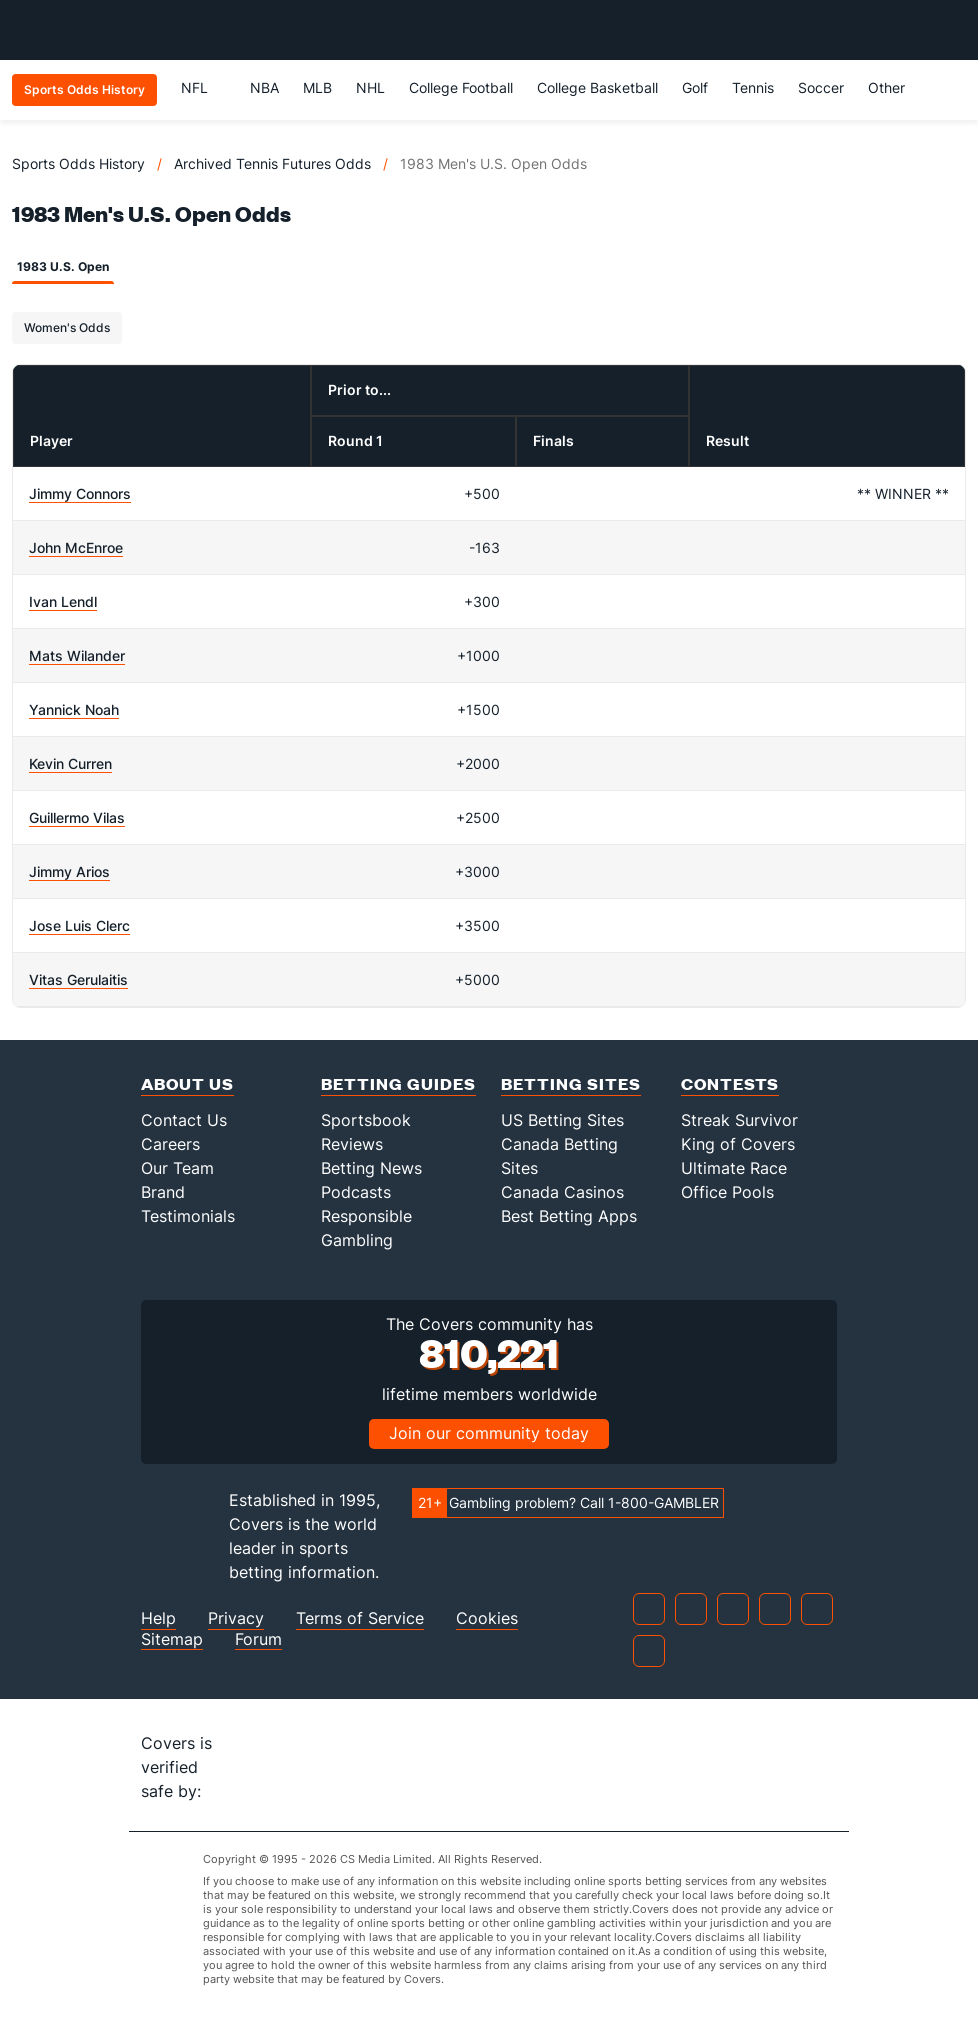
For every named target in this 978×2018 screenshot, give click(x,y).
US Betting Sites (562, 1120)
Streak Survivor (739, 1120)
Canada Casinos (562, 1192)
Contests (730, 1083)
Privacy (236, 1618)
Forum (258, 1639)
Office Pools (727, 1192)
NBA (264, 87)
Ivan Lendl (63, 601)
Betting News (371, 1168)
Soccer (821, 87)
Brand (163, 1192)
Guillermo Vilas (77, 817)
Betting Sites (571, 1083)
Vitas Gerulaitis (78, 979)
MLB (317, 87)
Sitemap (172, 1639)
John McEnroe (76, 547)
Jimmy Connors (80, 493)
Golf (695, 87)
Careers (170, 1144)
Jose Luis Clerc (79, 925)
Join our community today (489, 1433)
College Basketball (597, 87)
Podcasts (356, 1192)
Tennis (753, 87)
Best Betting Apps (569, 1216)
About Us (187, 1083)
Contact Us (184, 1120)
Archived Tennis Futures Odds (272, 163)
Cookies (487, 1618)
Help (158, 1618)
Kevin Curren (70, 763)
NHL (370, 87)
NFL (203, 87)
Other (895, 87)
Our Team (177, 1168)
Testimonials (188, 1216)
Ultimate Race (734, 1168)
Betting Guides (398, 1083)
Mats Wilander (77, 655)
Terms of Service (360, 1618)
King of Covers (738, 1144)
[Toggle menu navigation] (952, 30)
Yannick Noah (74, 709)
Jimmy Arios (69, 871)
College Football (461, 87)
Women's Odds (67, 327)
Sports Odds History (78, 163)
